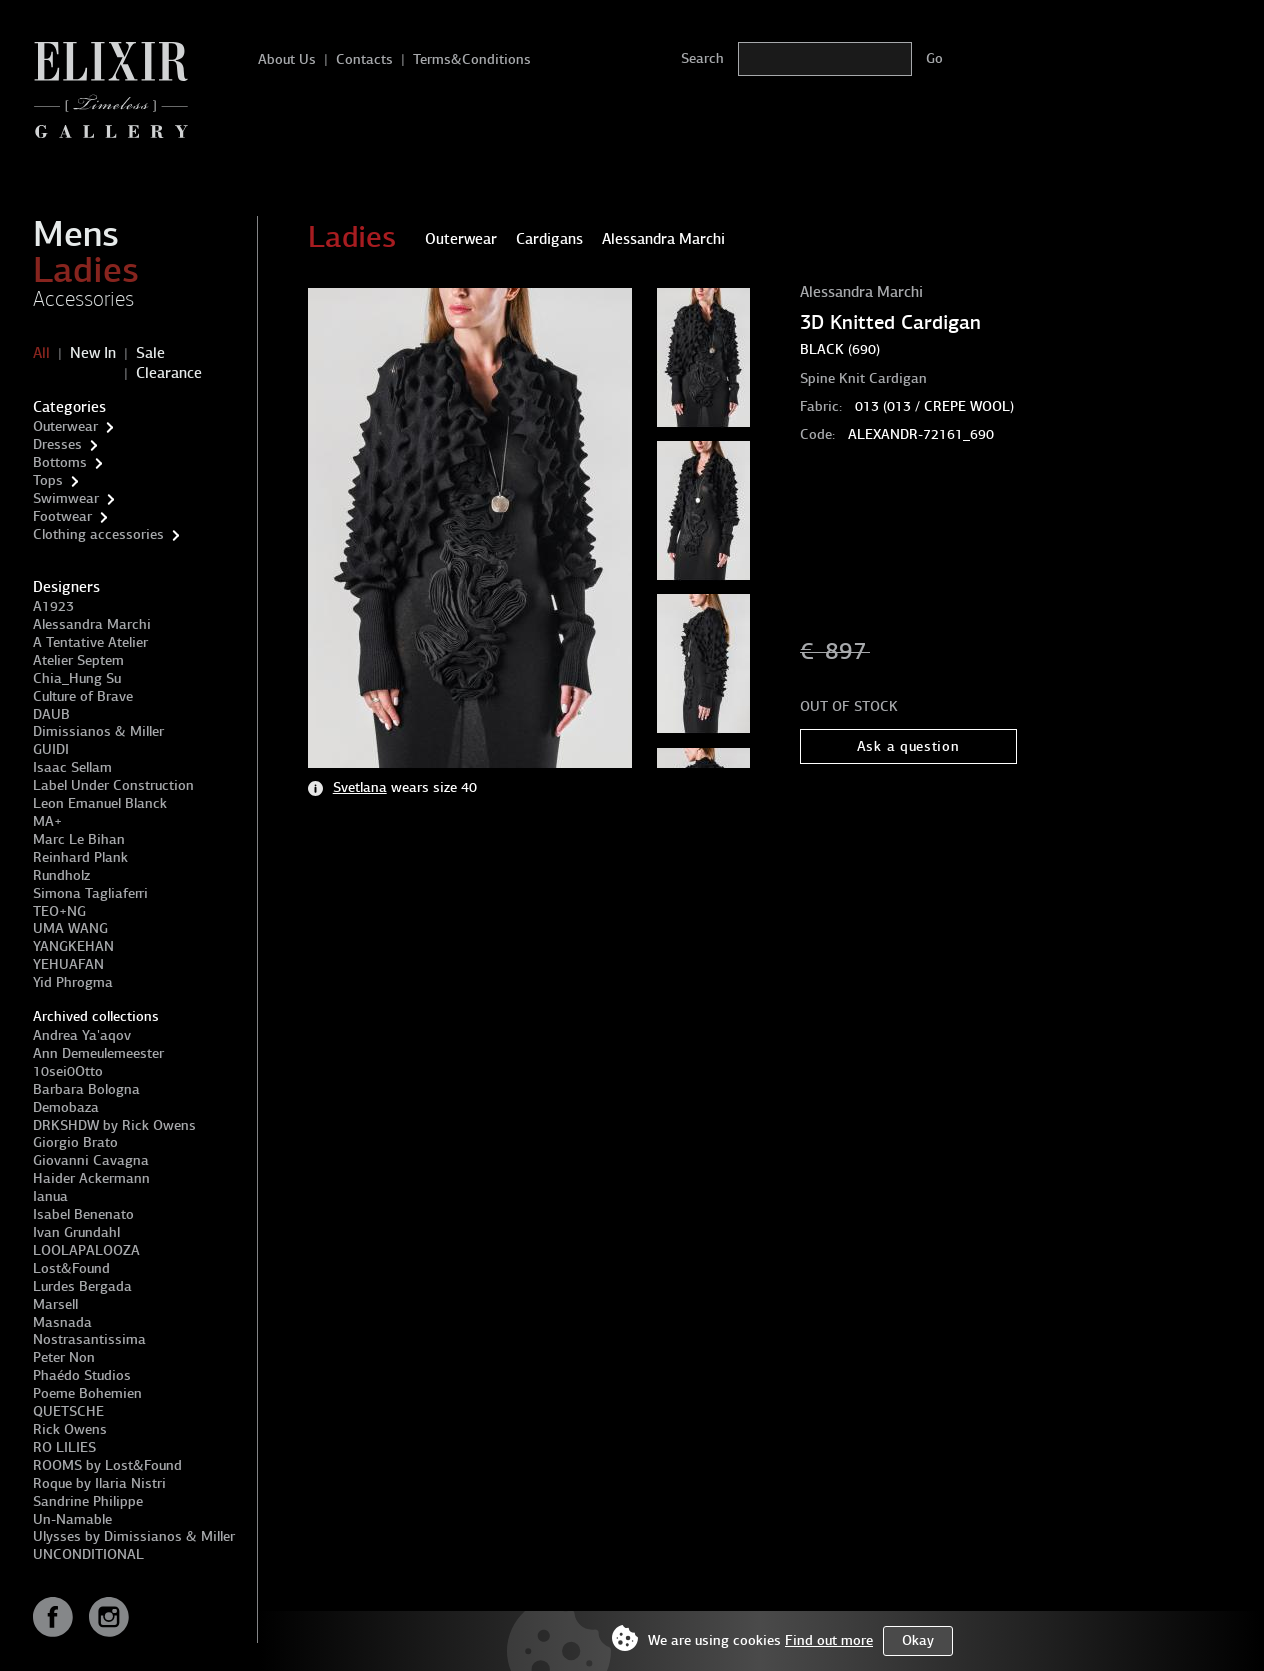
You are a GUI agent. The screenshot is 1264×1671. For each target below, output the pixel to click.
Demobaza (66, 1107)
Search (702, 58)
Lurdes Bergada (82, 1286)
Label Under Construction (113, 785)
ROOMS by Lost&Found (107, 1465)
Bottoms (60, 462)
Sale (150, 353)
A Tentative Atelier (90, 642)
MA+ (47, 821)
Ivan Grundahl (76, 1232)
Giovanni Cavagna (91, 1160)
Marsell (55, 1304)
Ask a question (908, 746)
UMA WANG (70, 928)
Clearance (169, 373)
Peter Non (64, 1357)
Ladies (86, 270)
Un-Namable (72, 1519)
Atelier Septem (78, 660)
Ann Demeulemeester (98, 1053)
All (41, 353)
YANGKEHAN (73, 946)
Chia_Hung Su (77, 678)
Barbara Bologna (86, 1089)
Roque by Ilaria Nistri (99, 1483)
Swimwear (66, 498)
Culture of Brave (83, 696)
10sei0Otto (68, 1071)
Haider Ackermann (91, 1178)
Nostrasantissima (89, 1339)
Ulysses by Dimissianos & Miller (134, 1536)
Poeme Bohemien (87, 1393)
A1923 (53, 606)
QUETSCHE (68, 1411)
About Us (287, 59)
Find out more (829, 1640)
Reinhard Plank (80, 857)
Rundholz (61, 875)
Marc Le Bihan (79, 839)
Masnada (62, 1322)
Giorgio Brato (75, 1142)
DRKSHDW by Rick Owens (114, 1125)
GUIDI (51, 749)
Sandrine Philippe (88, 1501)
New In (93, 353)
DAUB (51, 714)
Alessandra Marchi (92, 624)
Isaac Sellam (72, 767)
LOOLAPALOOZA (86, 1250)
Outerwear (65, 426)
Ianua (50, 1196)
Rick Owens (70, 1429)
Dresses (57, 444)
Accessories (83, 299)
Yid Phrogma (73, 982)
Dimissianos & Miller (98, 731)
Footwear (62, 516)
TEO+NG (59, 911)
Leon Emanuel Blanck (100, 803)
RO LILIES (64, 1447)
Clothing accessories (98, 534)
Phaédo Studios (82, 1375)
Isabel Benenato (83, 1214)
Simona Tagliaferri (90, 893)
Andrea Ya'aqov (82, 1035)
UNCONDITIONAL (88, 1554)
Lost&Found (71, 1268)
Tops (48, 480)
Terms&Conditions (472, 59)
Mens (76, 234)
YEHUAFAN (68, 964)
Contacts (364, 59)
